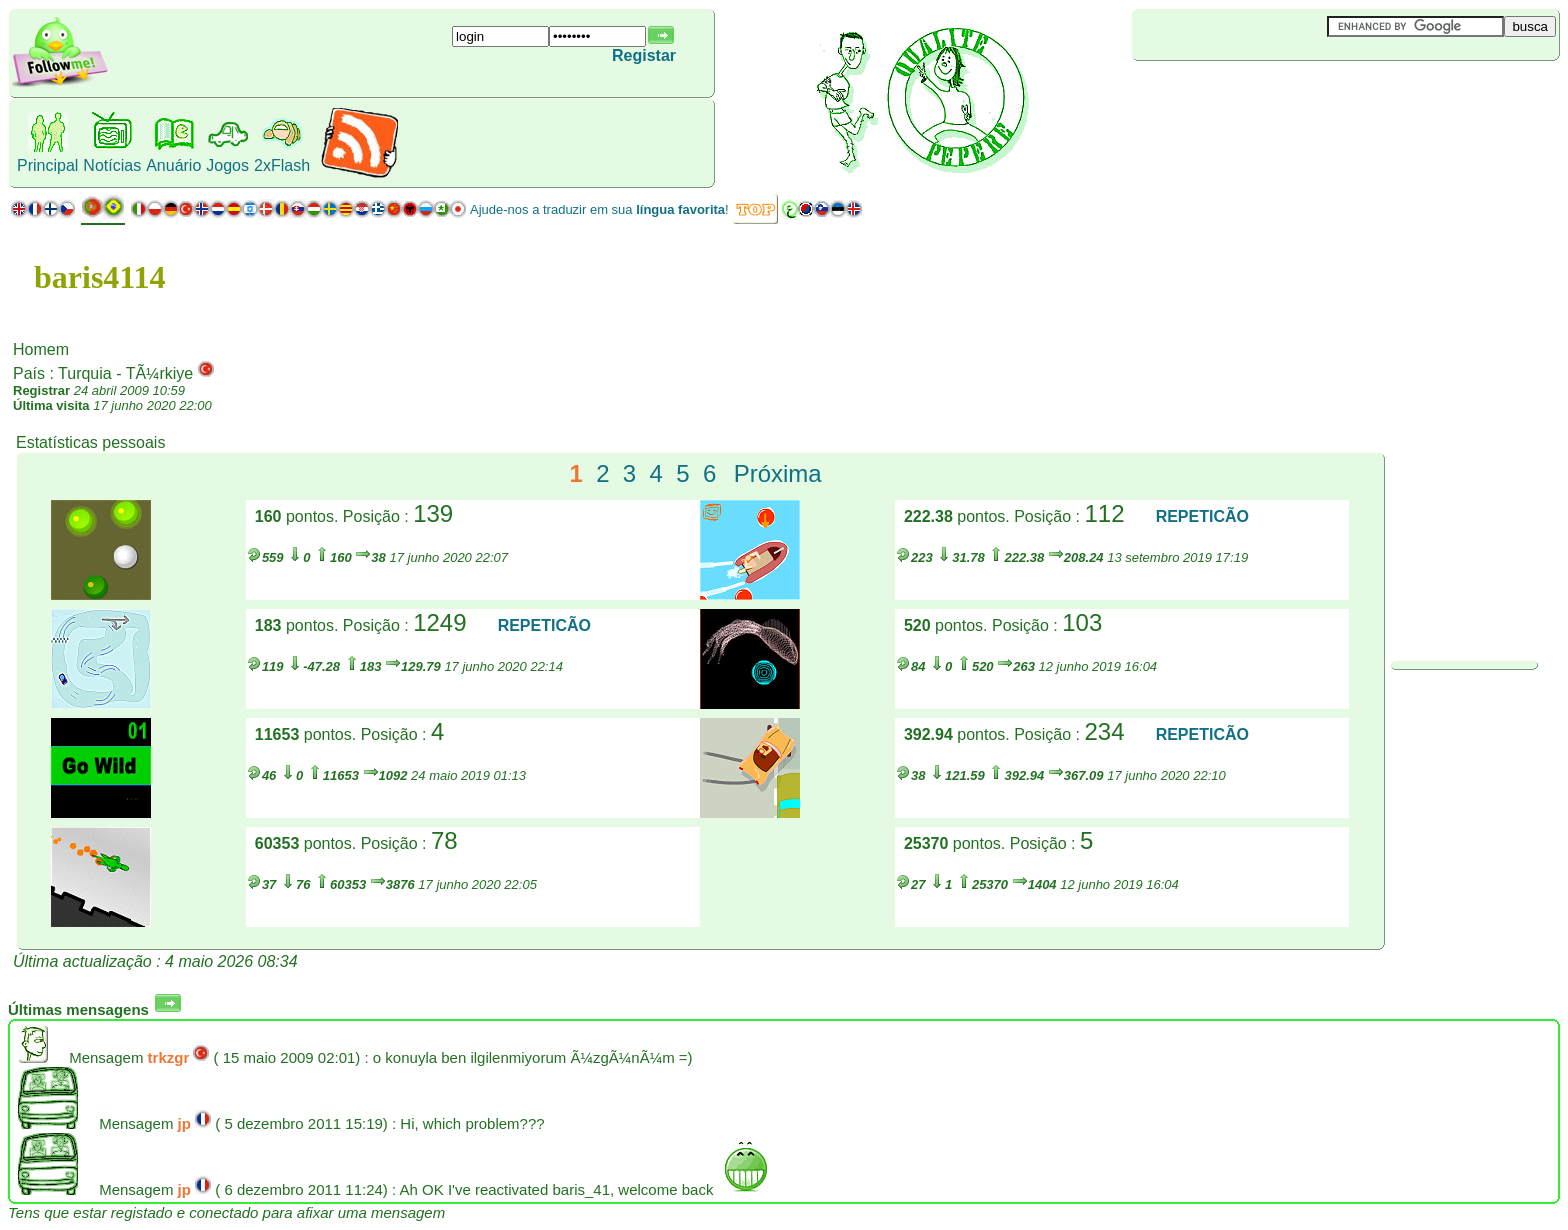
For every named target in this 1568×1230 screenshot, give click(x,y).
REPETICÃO (1202, 516)
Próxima (778, 473)
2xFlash (282, 165)
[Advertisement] (1251, 94)
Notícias (112, 165)
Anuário (173, 165)
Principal (47, 165)
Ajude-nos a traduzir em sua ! (599, 209)
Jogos (227, 165)
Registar (644, 55)
